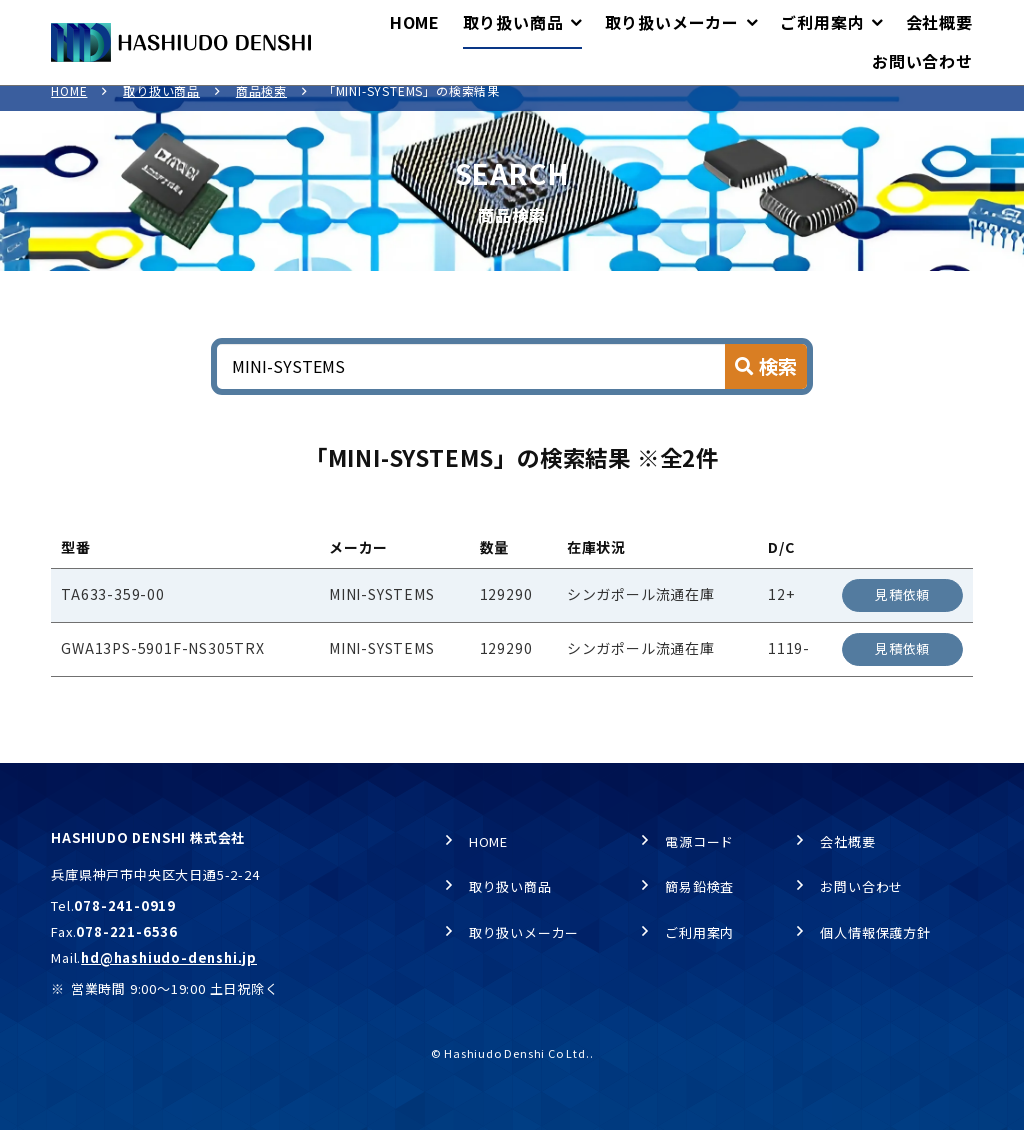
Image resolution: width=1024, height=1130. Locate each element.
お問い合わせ (861, 887)
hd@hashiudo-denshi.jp (169, 958)
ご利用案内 (699, 933)
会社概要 (847, 842)
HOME (69, 105)
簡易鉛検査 (699, 887)
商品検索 (261, 105)
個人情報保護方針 (875, 933)
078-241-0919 (125, 906)
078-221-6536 (127, 932)
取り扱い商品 (161, 105)
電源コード (699, 842)
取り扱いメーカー (524, 933)
